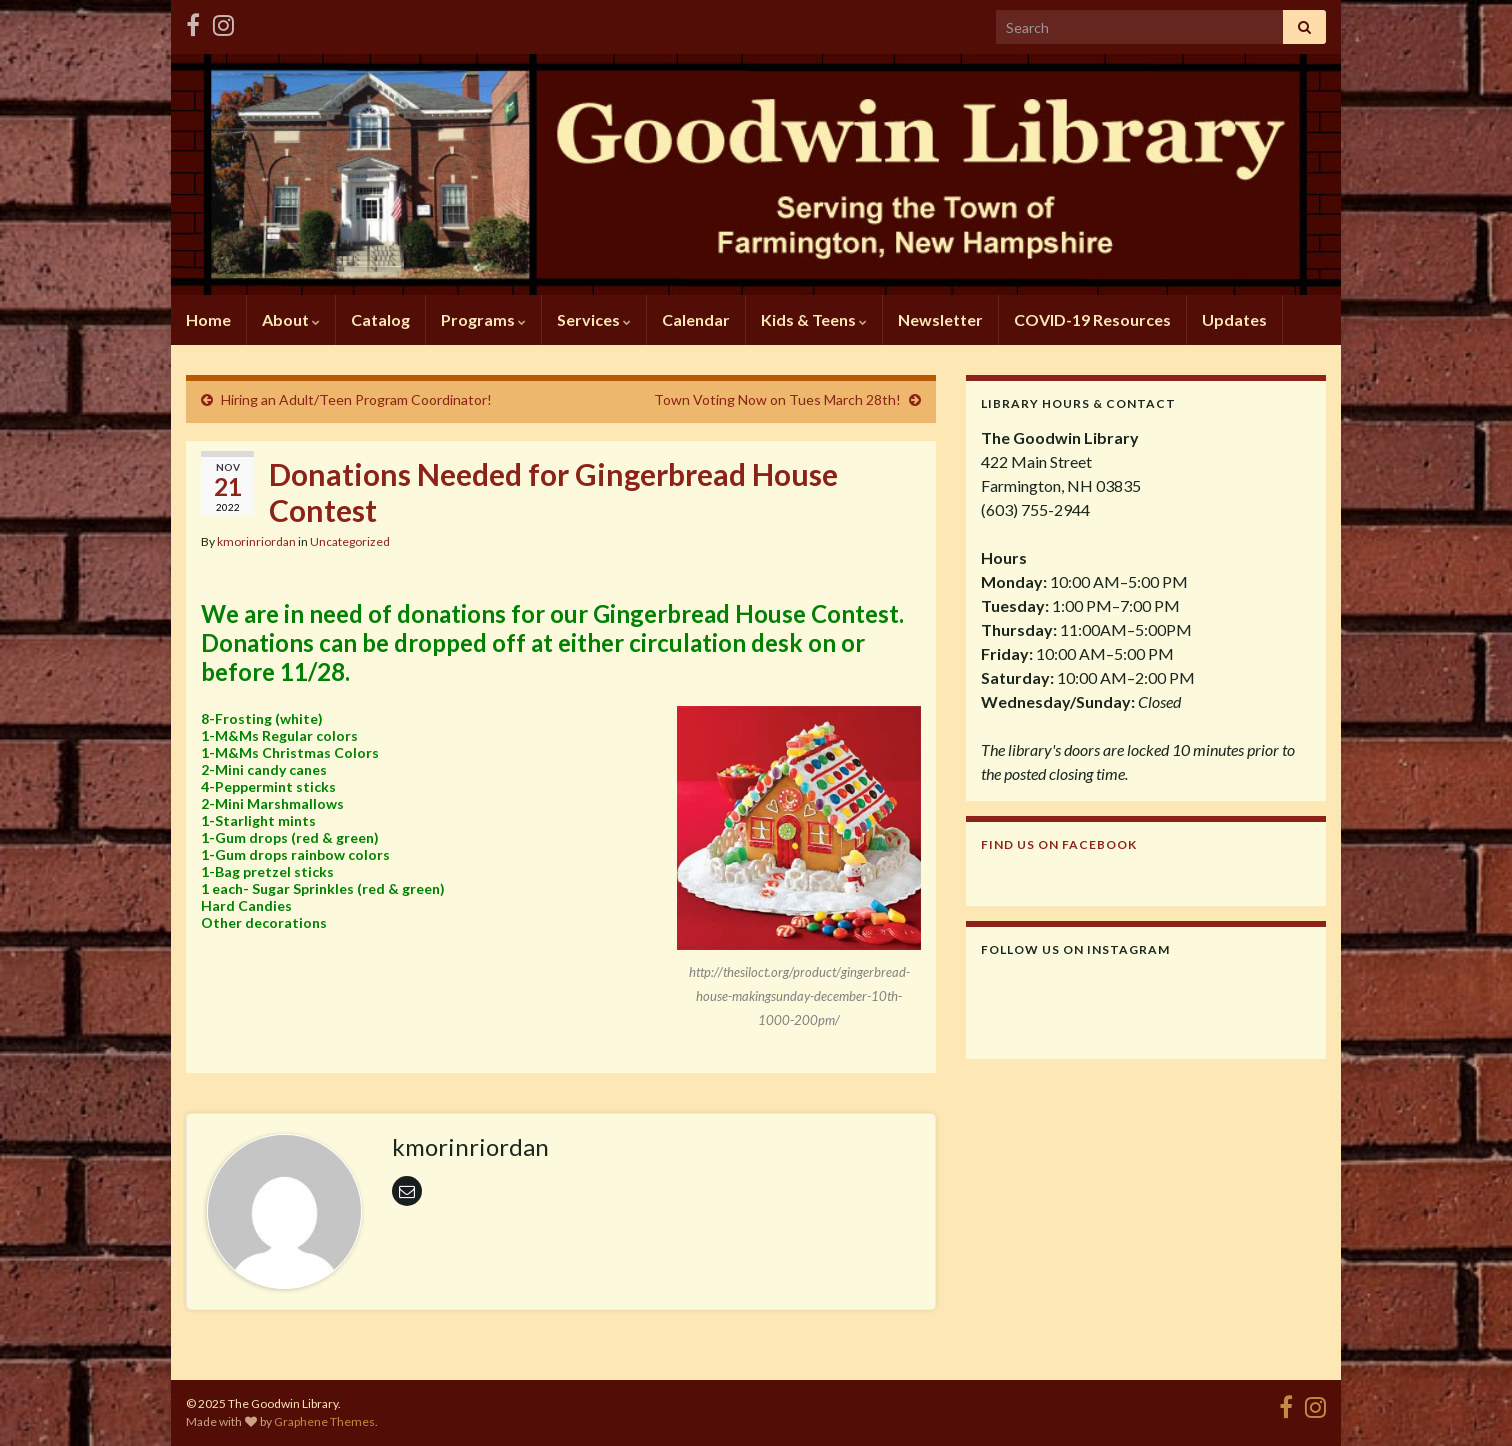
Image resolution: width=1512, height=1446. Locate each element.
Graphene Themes (324, 1421)
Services (594, 319)
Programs (483, 319)
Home (208, 319)
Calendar (696, 319)
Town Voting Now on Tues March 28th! (777, 399)
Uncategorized (350, 541)
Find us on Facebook (1059, 844)
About (291, 319)
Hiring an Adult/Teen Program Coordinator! (356, 399)
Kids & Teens (814, 319)
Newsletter (940, 319)
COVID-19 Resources (1092, 319)
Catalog (380, 319)
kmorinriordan (256, 541)
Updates (1234, 319)
